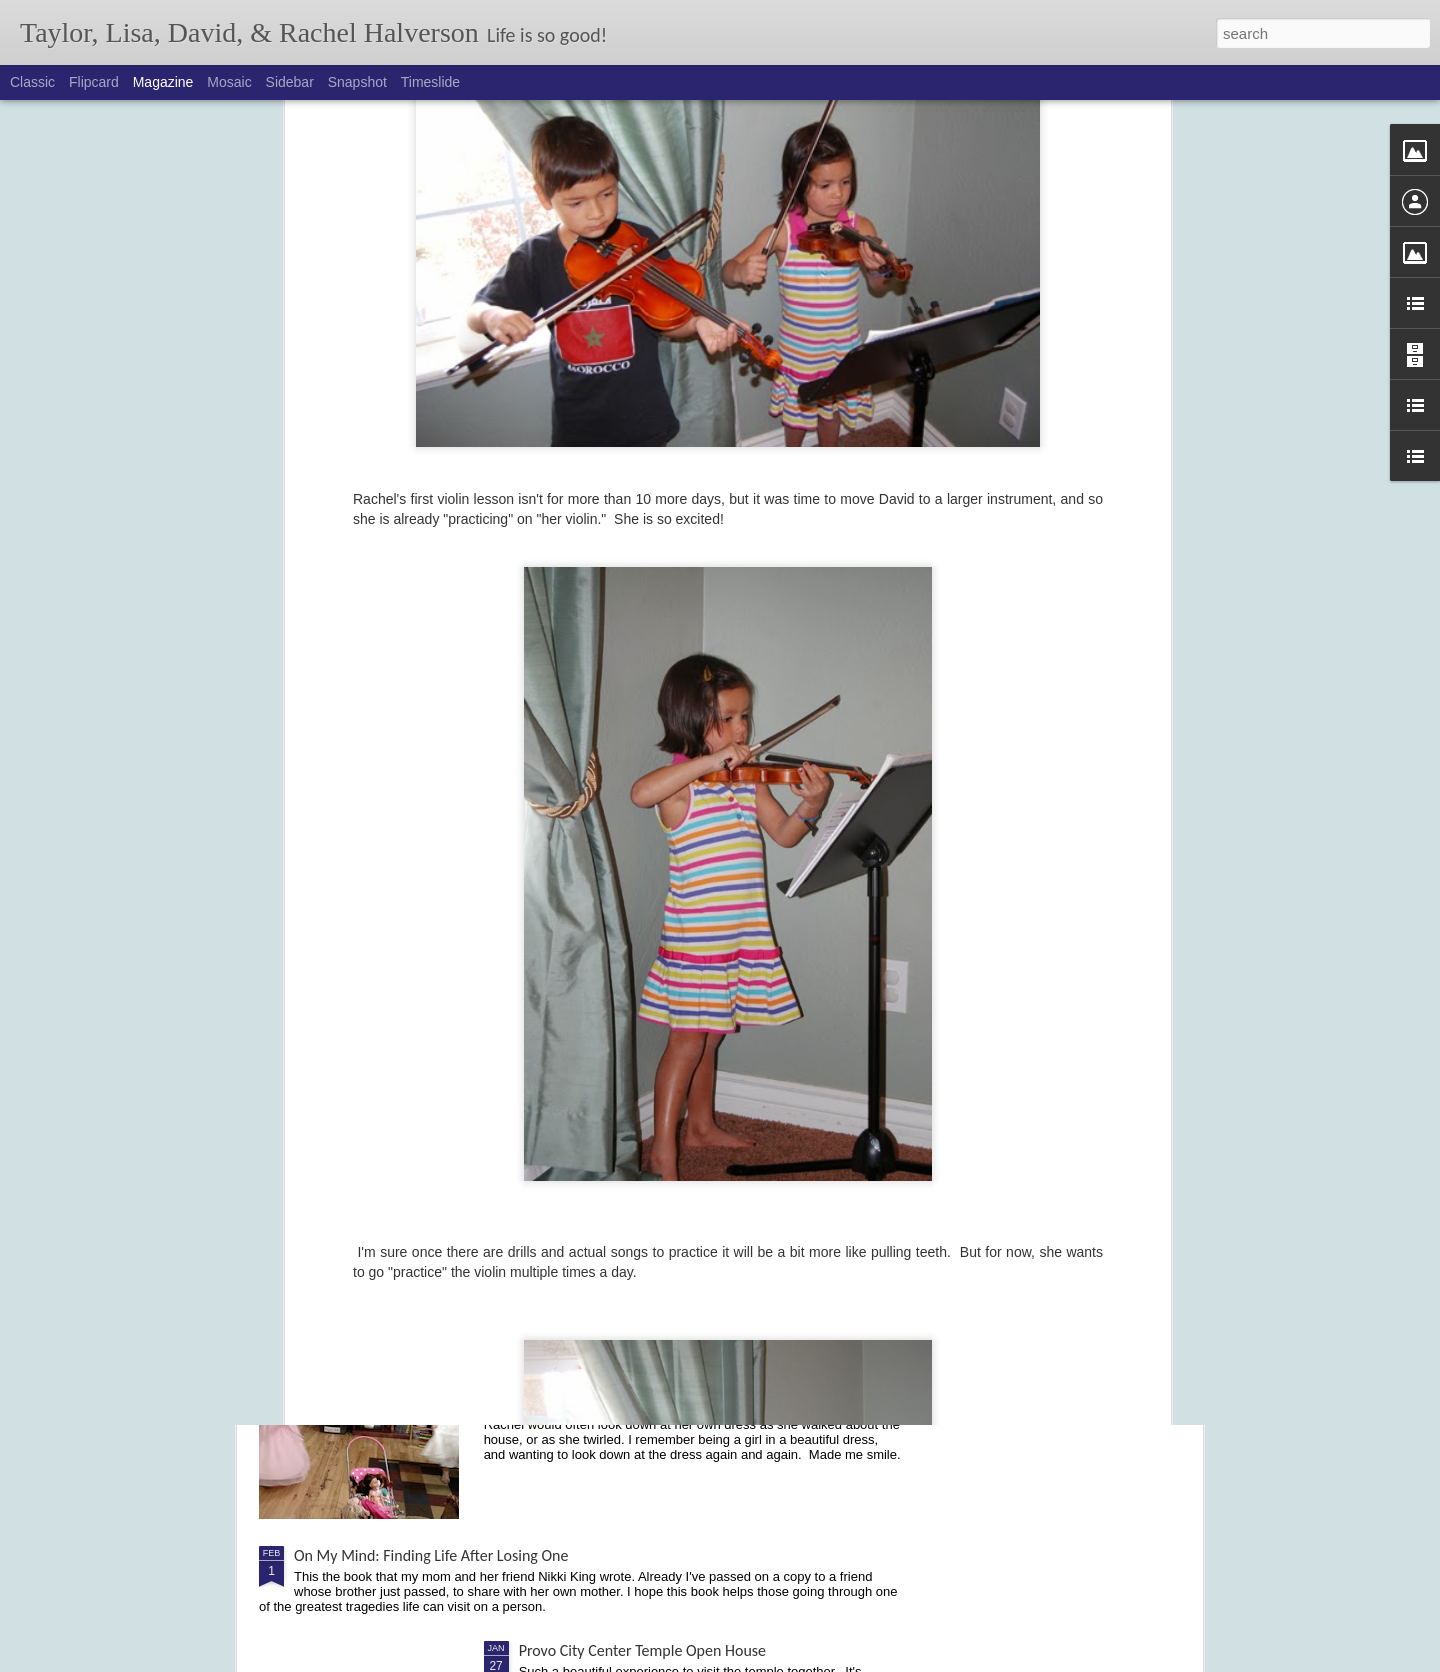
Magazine (163, 82)
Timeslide (430, 82)
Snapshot (357, 82)
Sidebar (290, 82)
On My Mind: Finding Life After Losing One (431, 1555)
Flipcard (94, 82)
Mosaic (229, 82)
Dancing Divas (564, 1328)
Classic (32, 82)
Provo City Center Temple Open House (642, 1650)
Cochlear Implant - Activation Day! (629, 1101)
